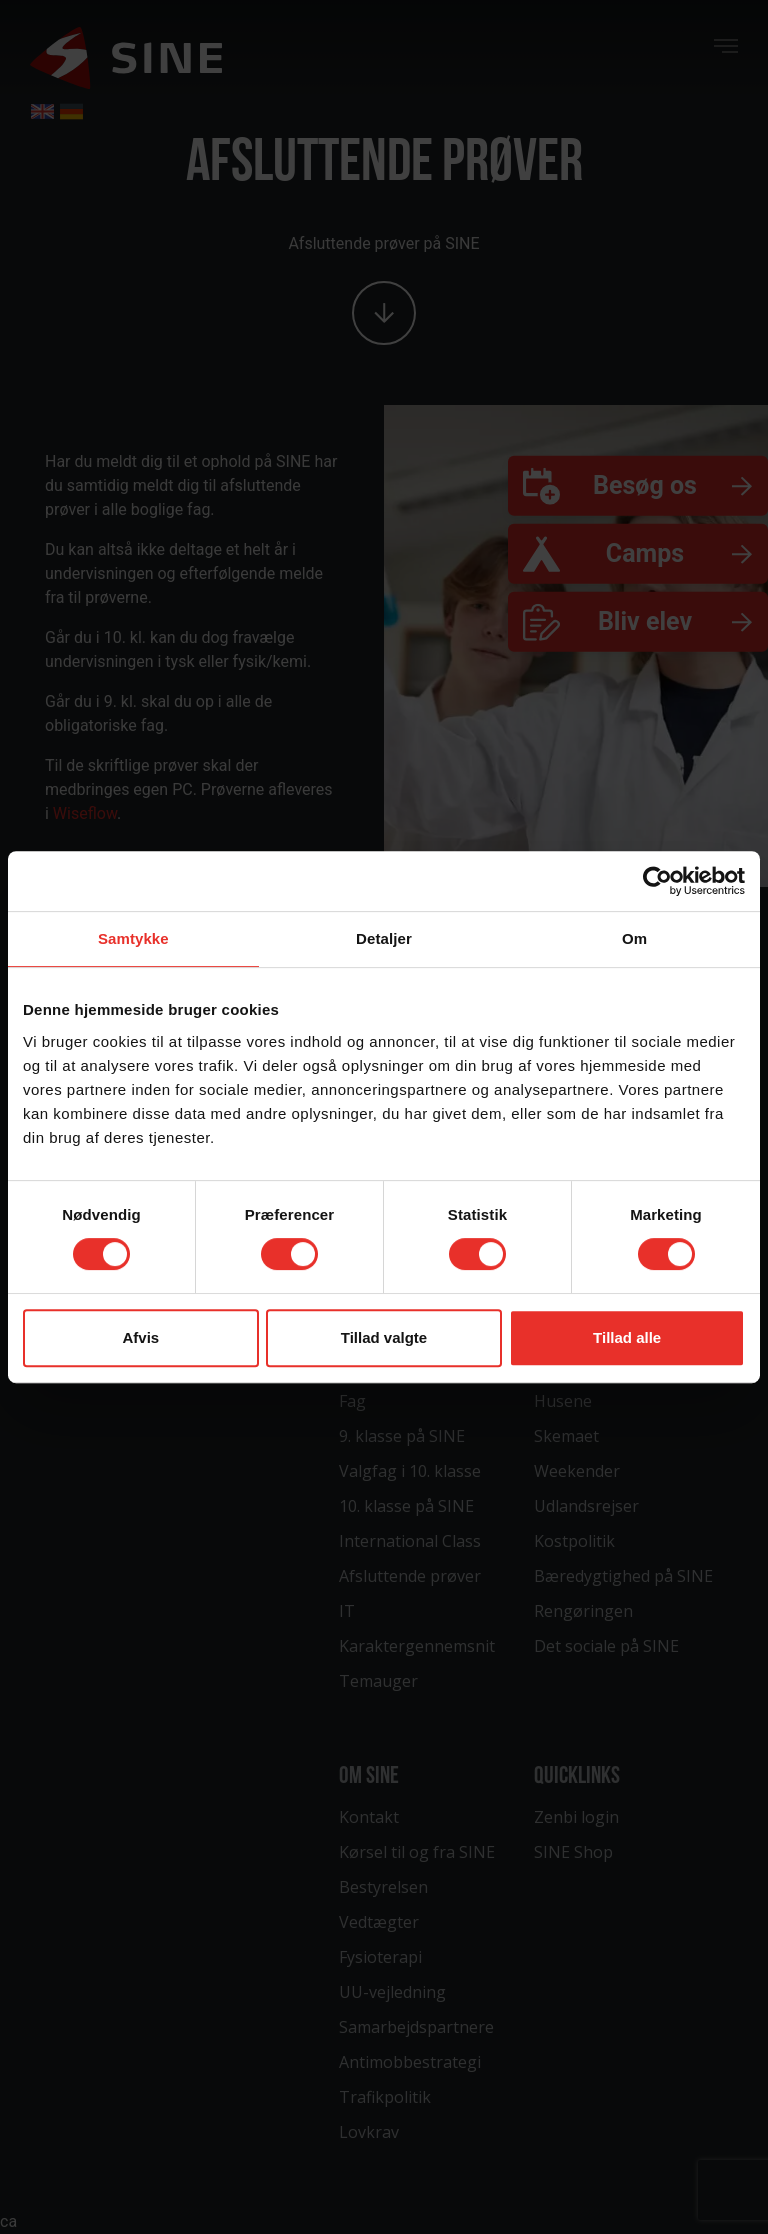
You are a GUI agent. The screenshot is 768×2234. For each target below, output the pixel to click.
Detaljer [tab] (384, 938)
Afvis (140, 1337)
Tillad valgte (384, 1337)
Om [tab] (634, 938)
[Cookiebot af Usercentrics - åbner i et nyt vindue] (657, 881)
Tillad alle (627, 1337)
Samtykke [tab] (133, 938)
